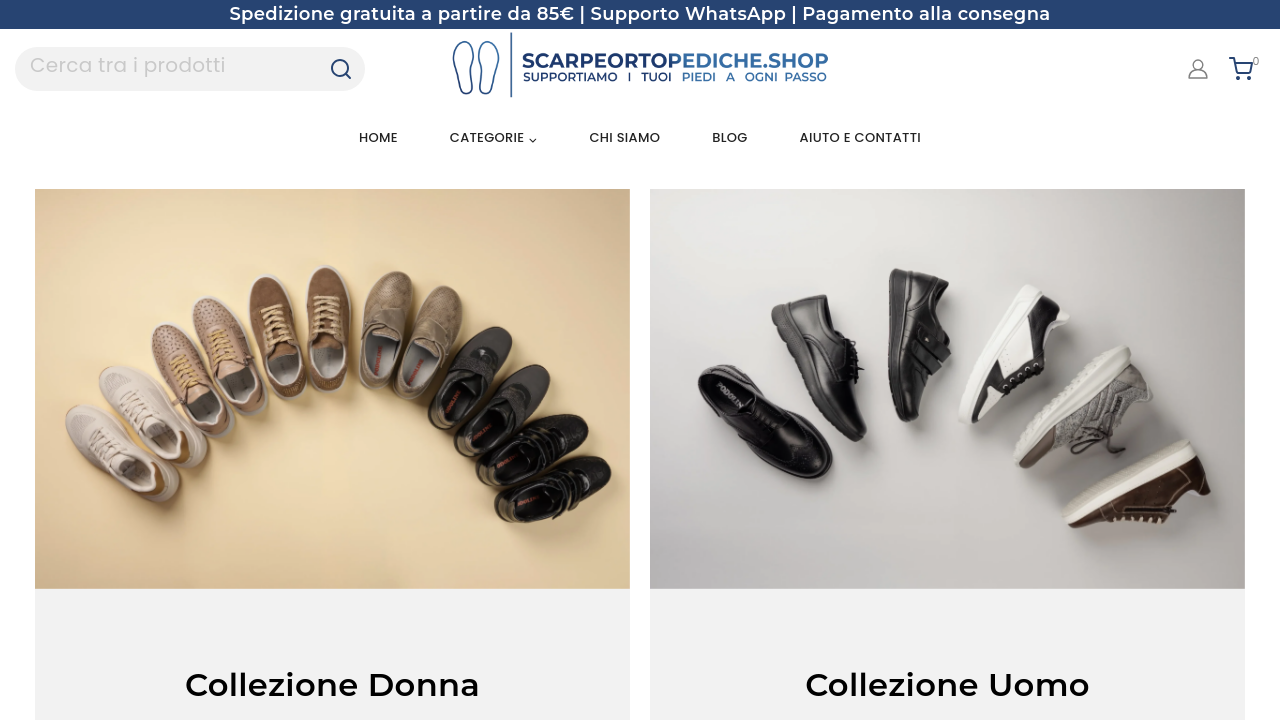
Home (378, 137)
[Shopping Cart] (1247, 69)
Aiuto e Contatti (860, 137)
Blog (729, 137)
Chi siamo (624, 137)
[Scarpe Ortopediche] (640, 69)
